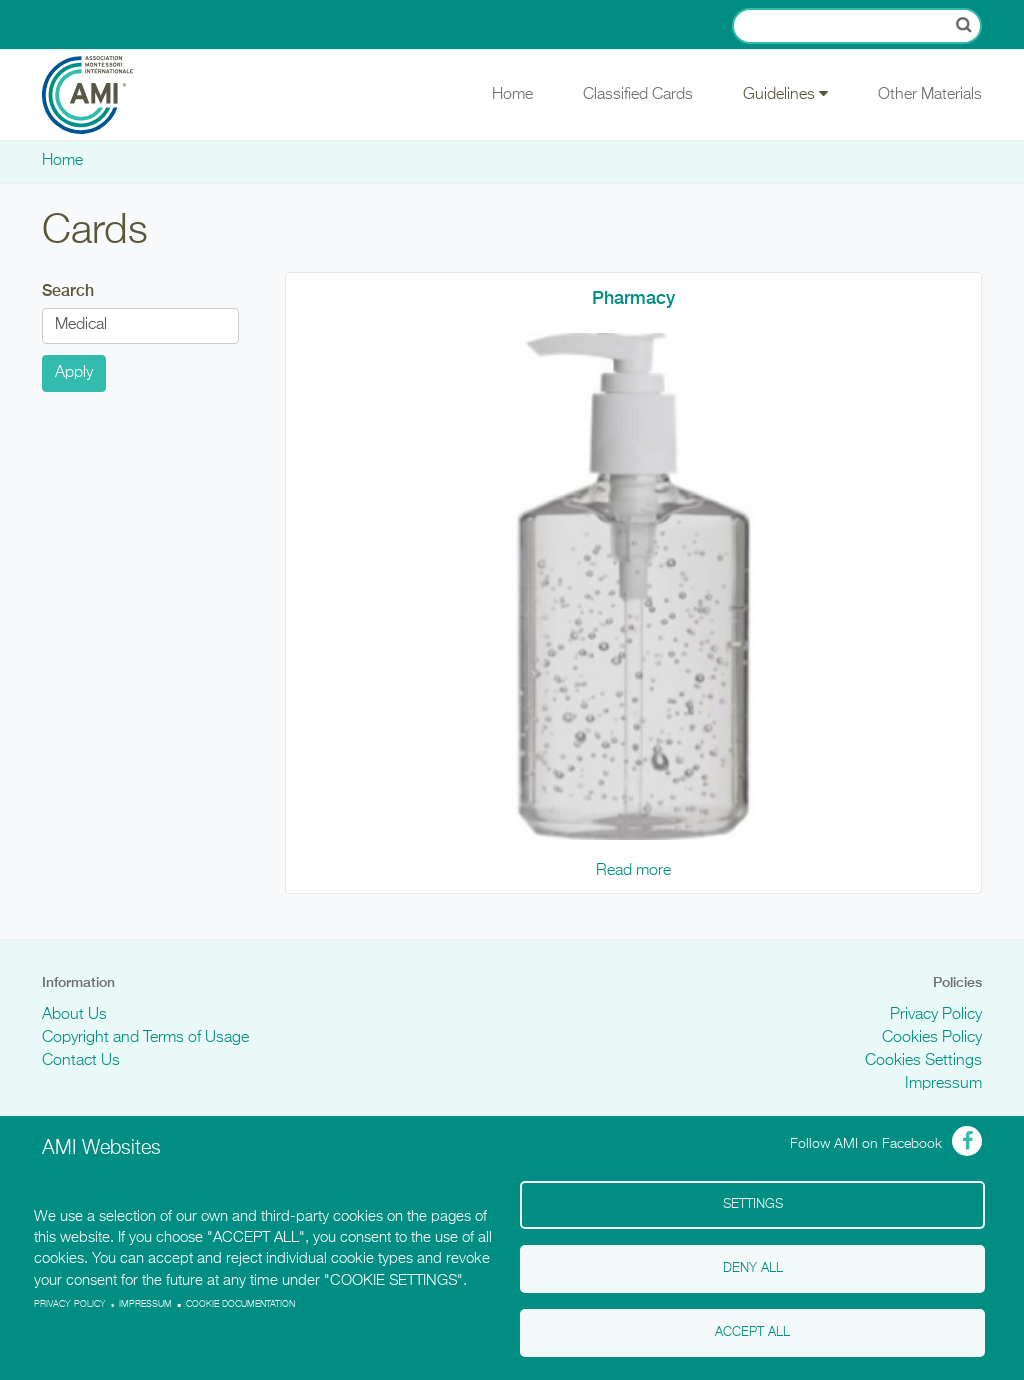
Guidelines (785, 94)
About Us (74, 1015)
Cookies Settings (923, 1061)
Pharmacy (633, 297)
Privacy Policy (936, 1015)
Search (68, 290)
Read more (633, 871)
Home (512, 95)
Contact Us (81, 1061)
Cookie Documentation (240, 1304)
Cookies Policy (932, 1038)
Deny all (753, 1268)
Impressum (943, 1084)
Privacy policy (70, 1304)
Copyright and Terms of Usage (145, 1038)
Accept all (752, 1332)
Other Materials (930, 95)
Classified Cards (638, 95)
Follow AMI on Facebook (866, 1144)
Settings (753, 1204)
